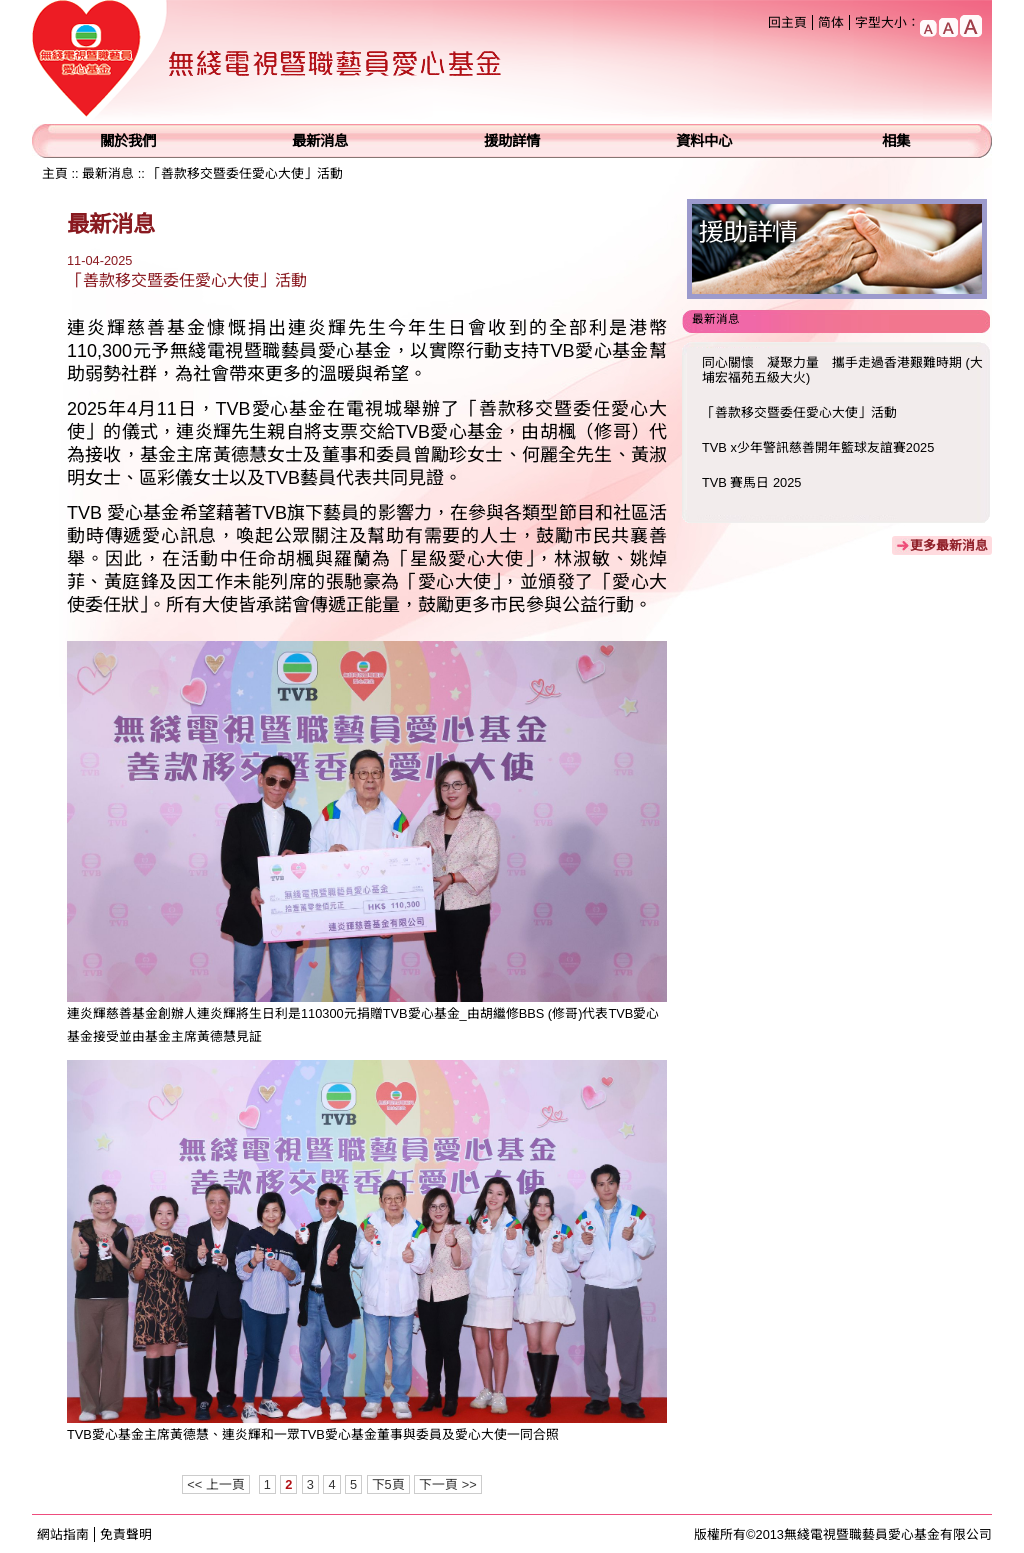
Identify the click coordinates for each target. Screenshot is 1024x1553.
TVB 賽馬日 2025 (751, 482)
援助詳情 (512, 141)
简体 (831, 22)
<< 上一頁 (216, 1484)
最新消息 (320, 141)
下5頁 (388, 1484)
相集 (896, 141)
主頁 (55, 173)
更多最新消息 (949, 545)
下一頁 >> (448, 1484)
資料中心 (704, 141)
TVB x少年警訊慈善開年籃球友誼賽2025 (818, 447)
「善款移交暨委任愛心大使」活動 (245, 173)
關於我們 (128, 141)
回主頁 (787, 22)
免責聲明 (126, 1534)
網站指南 (63, 1534)
